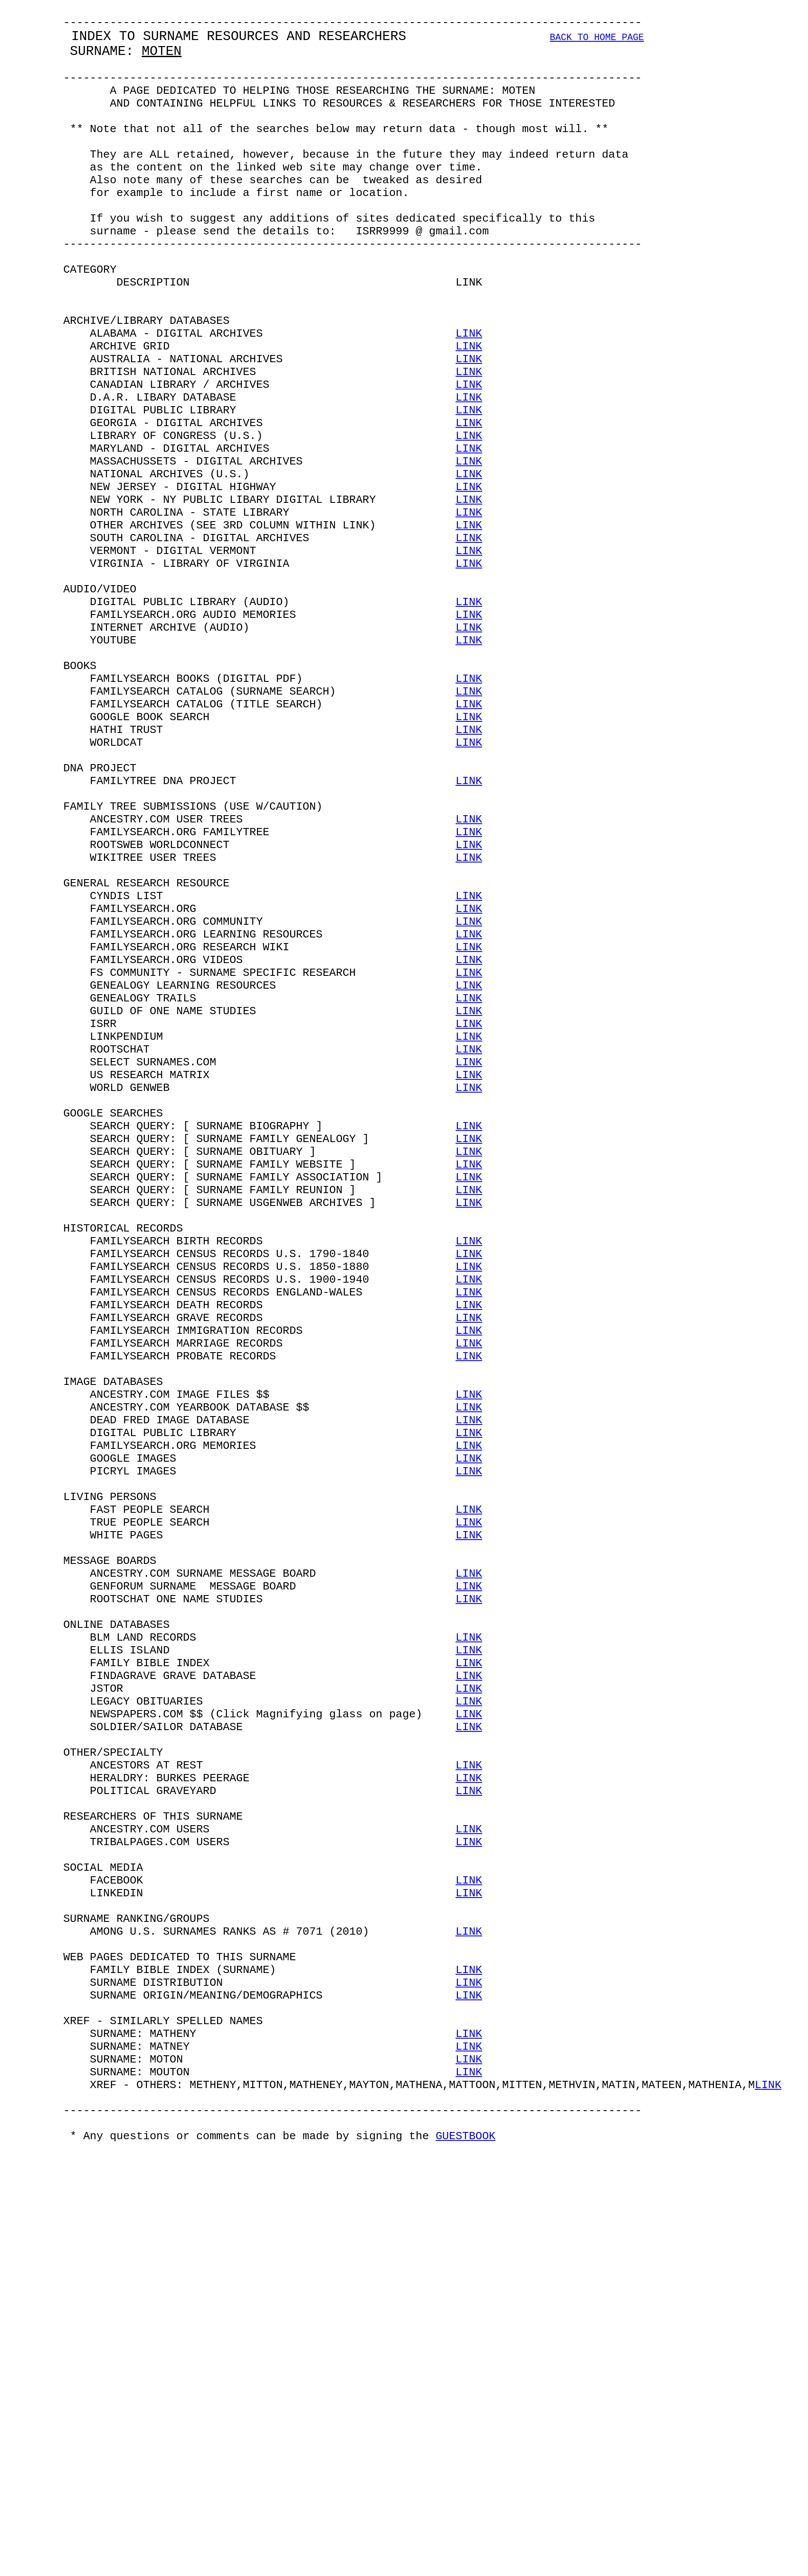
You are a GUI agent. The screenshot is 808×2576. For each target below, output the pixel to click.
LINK (469, 399)
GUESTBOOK (465, 2562)
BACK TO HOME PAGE (597, 44)
